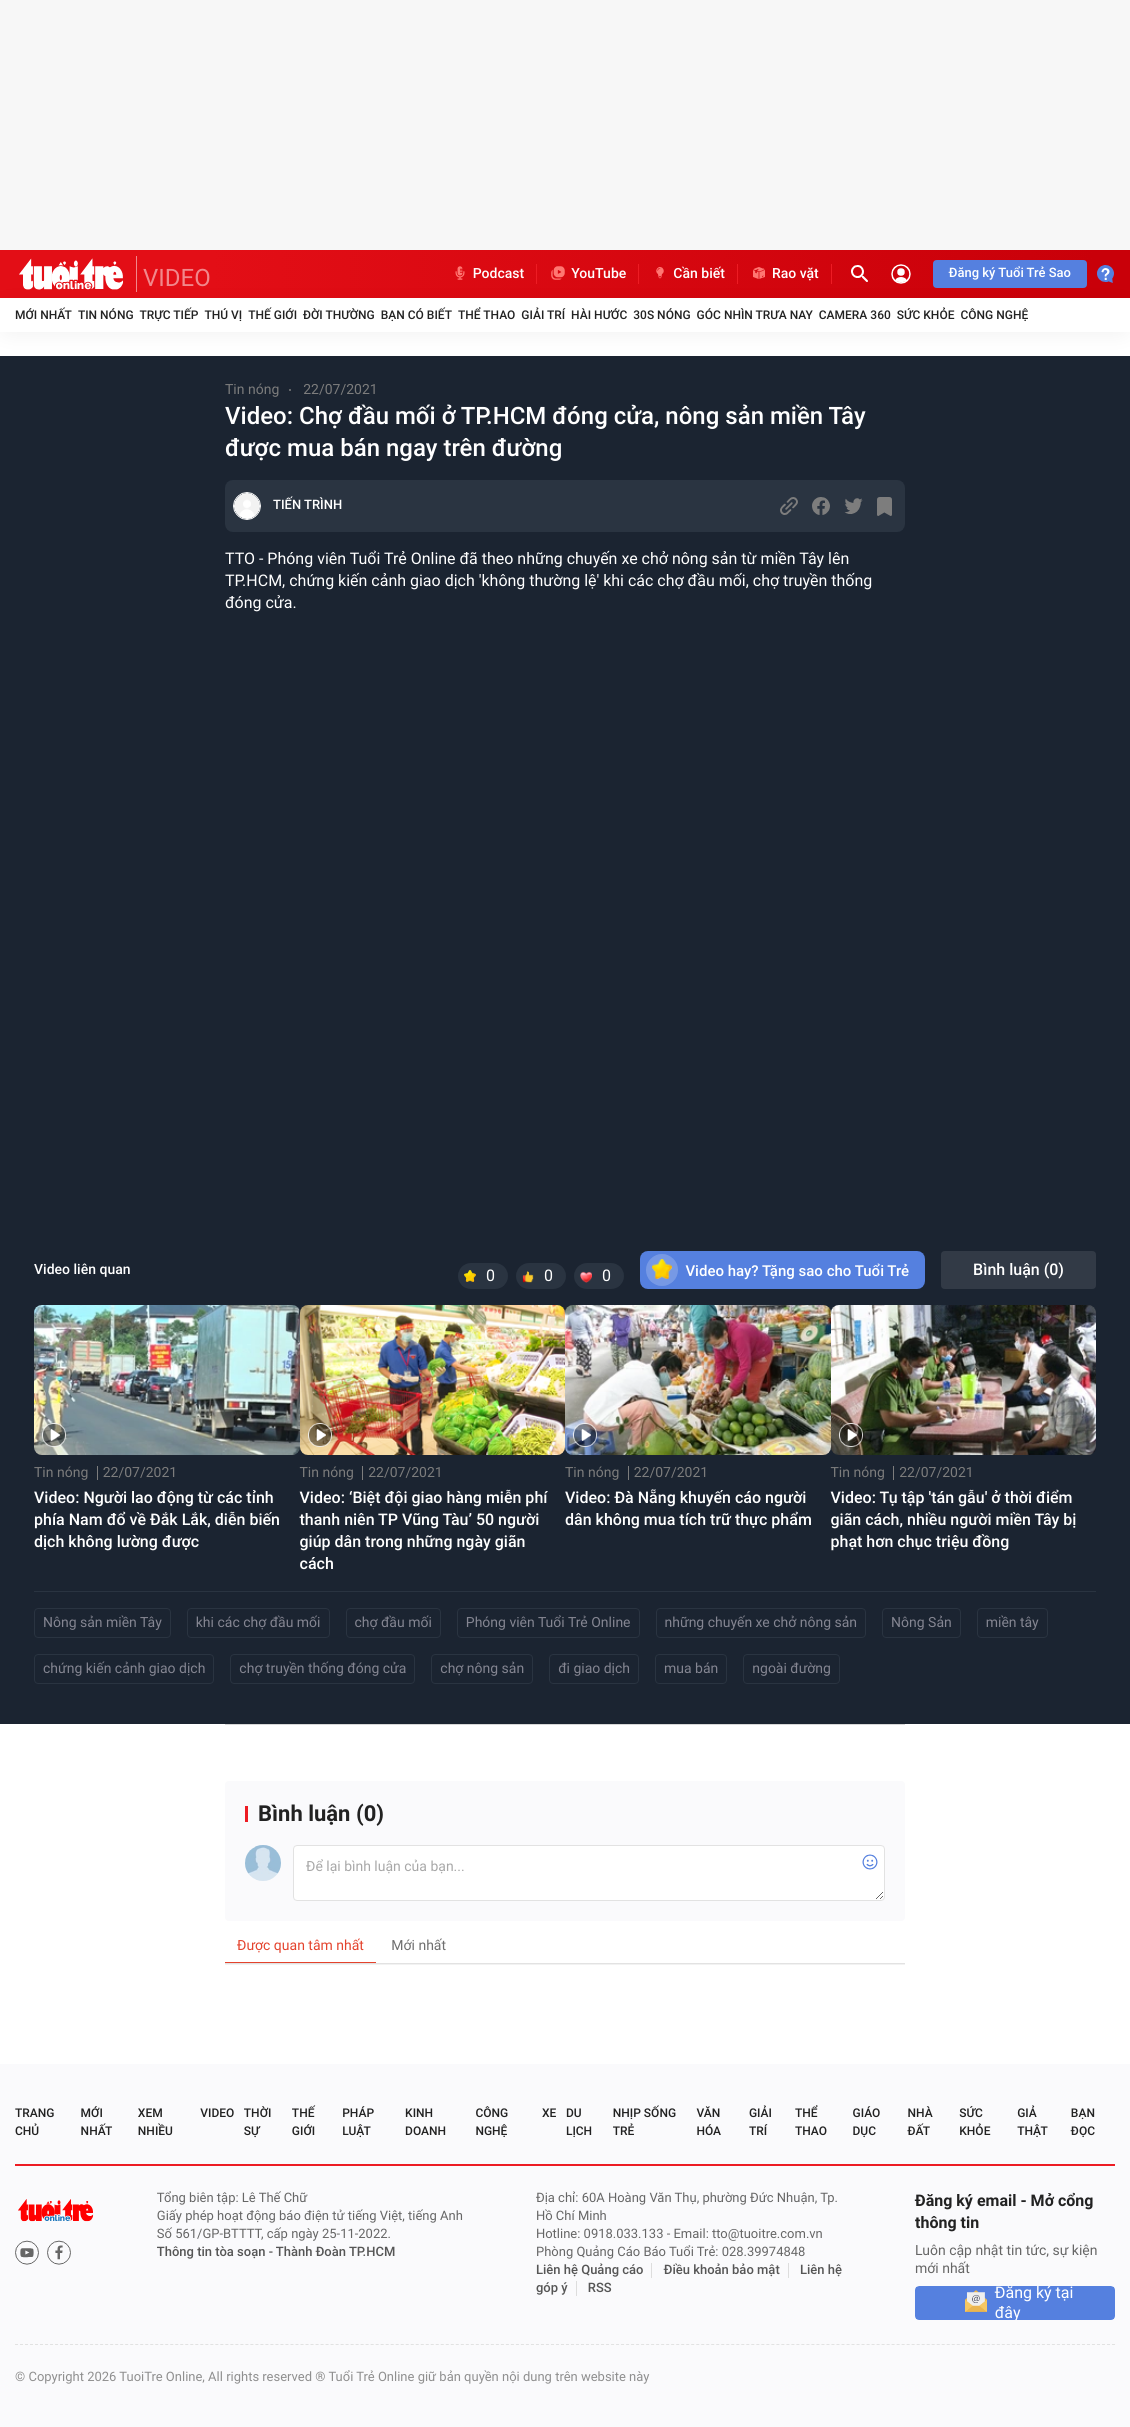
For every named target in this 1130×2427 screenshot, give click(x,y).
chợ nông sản (482, 1669)
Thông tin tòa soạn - (216, 2252)
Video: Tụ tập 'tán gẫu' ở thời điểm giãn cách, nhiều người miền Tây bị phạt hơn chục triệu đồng (954, 1519)
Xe (549, 2113)
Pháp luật (358, 2122)
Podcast (488, 274)
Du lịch (579, 2122)
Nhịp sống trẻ (644, 2122)
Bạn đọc (1083, 2122)
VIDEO (177, 278)
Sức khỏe (926, 315)
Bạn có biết (416, 315)
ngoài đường (791, 1669)
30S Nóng (661, 315)
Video (217, 2113)
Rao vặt (784, 274)
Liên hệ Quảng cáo (590, 2270)
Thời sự (258, 2122)
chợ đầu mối (393, 1623)
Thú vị (223, 315)
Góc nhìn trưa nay (755, 315)
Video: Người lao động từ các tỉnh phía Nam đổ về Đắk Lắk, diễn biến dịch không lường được (157, 1519)
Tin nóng (106, 315)
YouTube (587, 274)
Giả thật (1032, 2122)
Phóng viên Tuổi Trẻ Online (548, 1623)
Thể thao (486, 315)
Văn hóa (708, 2122)
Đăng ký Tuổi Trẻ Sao (1010, 273)
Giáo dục (867, 2122)
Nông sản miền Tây (102, 1623)
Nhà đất (919, 2122)
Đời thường (339, 315)
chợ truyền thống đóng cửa (322, 1669)
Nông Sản (921, 1623)
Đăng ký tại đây (1034, 2303)
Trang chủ (34, 2122)
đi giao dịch (594, 1669)
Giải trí (543, 315)
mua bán (691, 1669)
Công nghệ (994, 315)
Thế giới (272, 315)
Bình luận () (1018, 1269)
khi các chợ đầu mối (258, 1623)
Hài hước (599, 315)
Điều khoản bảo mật (722, 2270)
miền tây (1012, 1623)
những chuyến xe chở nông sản (761, 1623)
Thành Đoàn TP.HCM (335, 2252)
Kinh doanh (425, 2122)
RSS (600, 2288)
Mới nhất (43, 315)
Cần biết (688, 274)
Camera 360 (855, 315)
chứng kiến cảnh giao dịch (124, 1669)
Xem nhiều (155, 2122)
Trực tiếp (169, 315)
